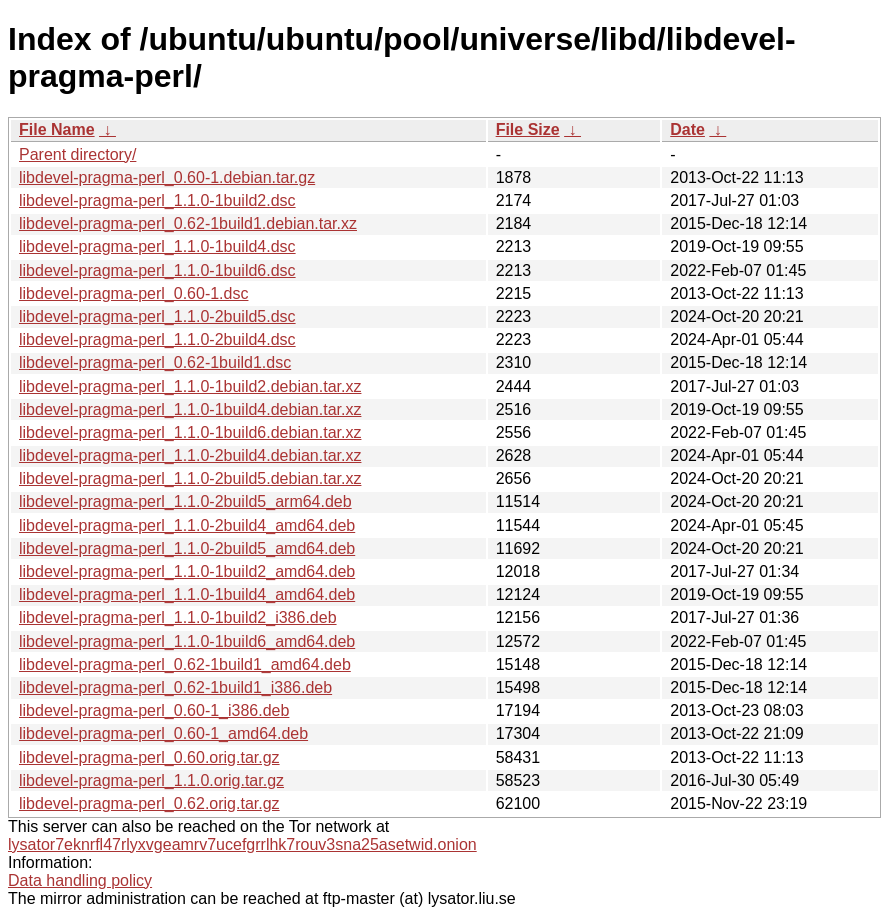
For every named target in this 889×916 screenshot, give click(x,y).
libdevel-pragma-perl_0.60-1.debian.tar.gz (167, 177)
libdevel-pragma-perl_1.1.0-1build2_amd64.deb (187, 571)
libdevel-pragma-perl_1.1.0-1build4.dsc (157, 246)
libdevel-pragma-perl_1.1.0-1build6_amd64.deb (187, 641)
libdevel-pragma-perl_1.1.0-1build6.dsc (157, 270)
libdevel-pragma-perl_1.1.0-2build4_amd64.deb (187, 525)
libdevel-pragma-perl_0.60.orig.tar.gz (149, 757)
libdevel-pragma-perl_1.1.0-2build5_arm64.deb (185, 501)
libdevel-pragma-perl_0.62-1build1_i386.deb (175, 687)
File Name (57, 129)
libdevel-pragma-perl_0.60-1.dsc (133, 293)
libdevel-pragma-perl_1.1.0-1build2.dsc (157, 200)
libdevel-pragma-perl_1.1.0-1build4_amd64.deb (187, 594)
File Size (528, 129)
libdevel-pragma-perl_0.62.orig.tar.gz (149, 803)
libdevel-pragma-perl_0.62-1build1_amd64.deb (185, 664)
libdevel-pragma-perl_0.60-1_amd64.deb (163, 733)
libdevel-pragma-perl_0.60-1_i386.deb (154, 710)
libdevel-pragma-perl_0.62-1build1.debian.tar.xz (188, 223)
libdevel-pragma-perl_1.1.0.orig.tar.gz (151, 780)
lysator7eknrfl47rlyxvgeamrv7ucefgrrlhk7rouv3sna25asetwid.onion (242, 844)
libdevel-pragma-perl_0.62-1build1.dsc (155, 362)
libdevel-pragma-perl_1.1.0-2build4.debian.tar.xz (190, 455)
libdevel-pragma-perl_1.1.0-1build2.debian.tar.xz (190, 386)
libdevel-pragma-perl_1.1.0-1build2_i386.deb (178, 617)
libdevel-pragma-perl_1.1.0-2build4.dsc (157, 339)
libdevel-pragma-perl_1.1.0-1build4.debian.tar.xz (190, 409)
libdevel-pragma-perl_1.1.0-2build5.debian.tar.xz (190, 478)
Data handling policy (80, 880)
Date (687, 129)
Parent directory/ (77, 154)
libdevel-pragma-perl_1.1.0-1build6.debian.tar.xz (190, 432)
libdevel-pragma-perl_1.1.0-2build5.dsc (157, 316)
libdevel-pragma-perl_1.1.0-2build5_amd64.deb (187, 548)
